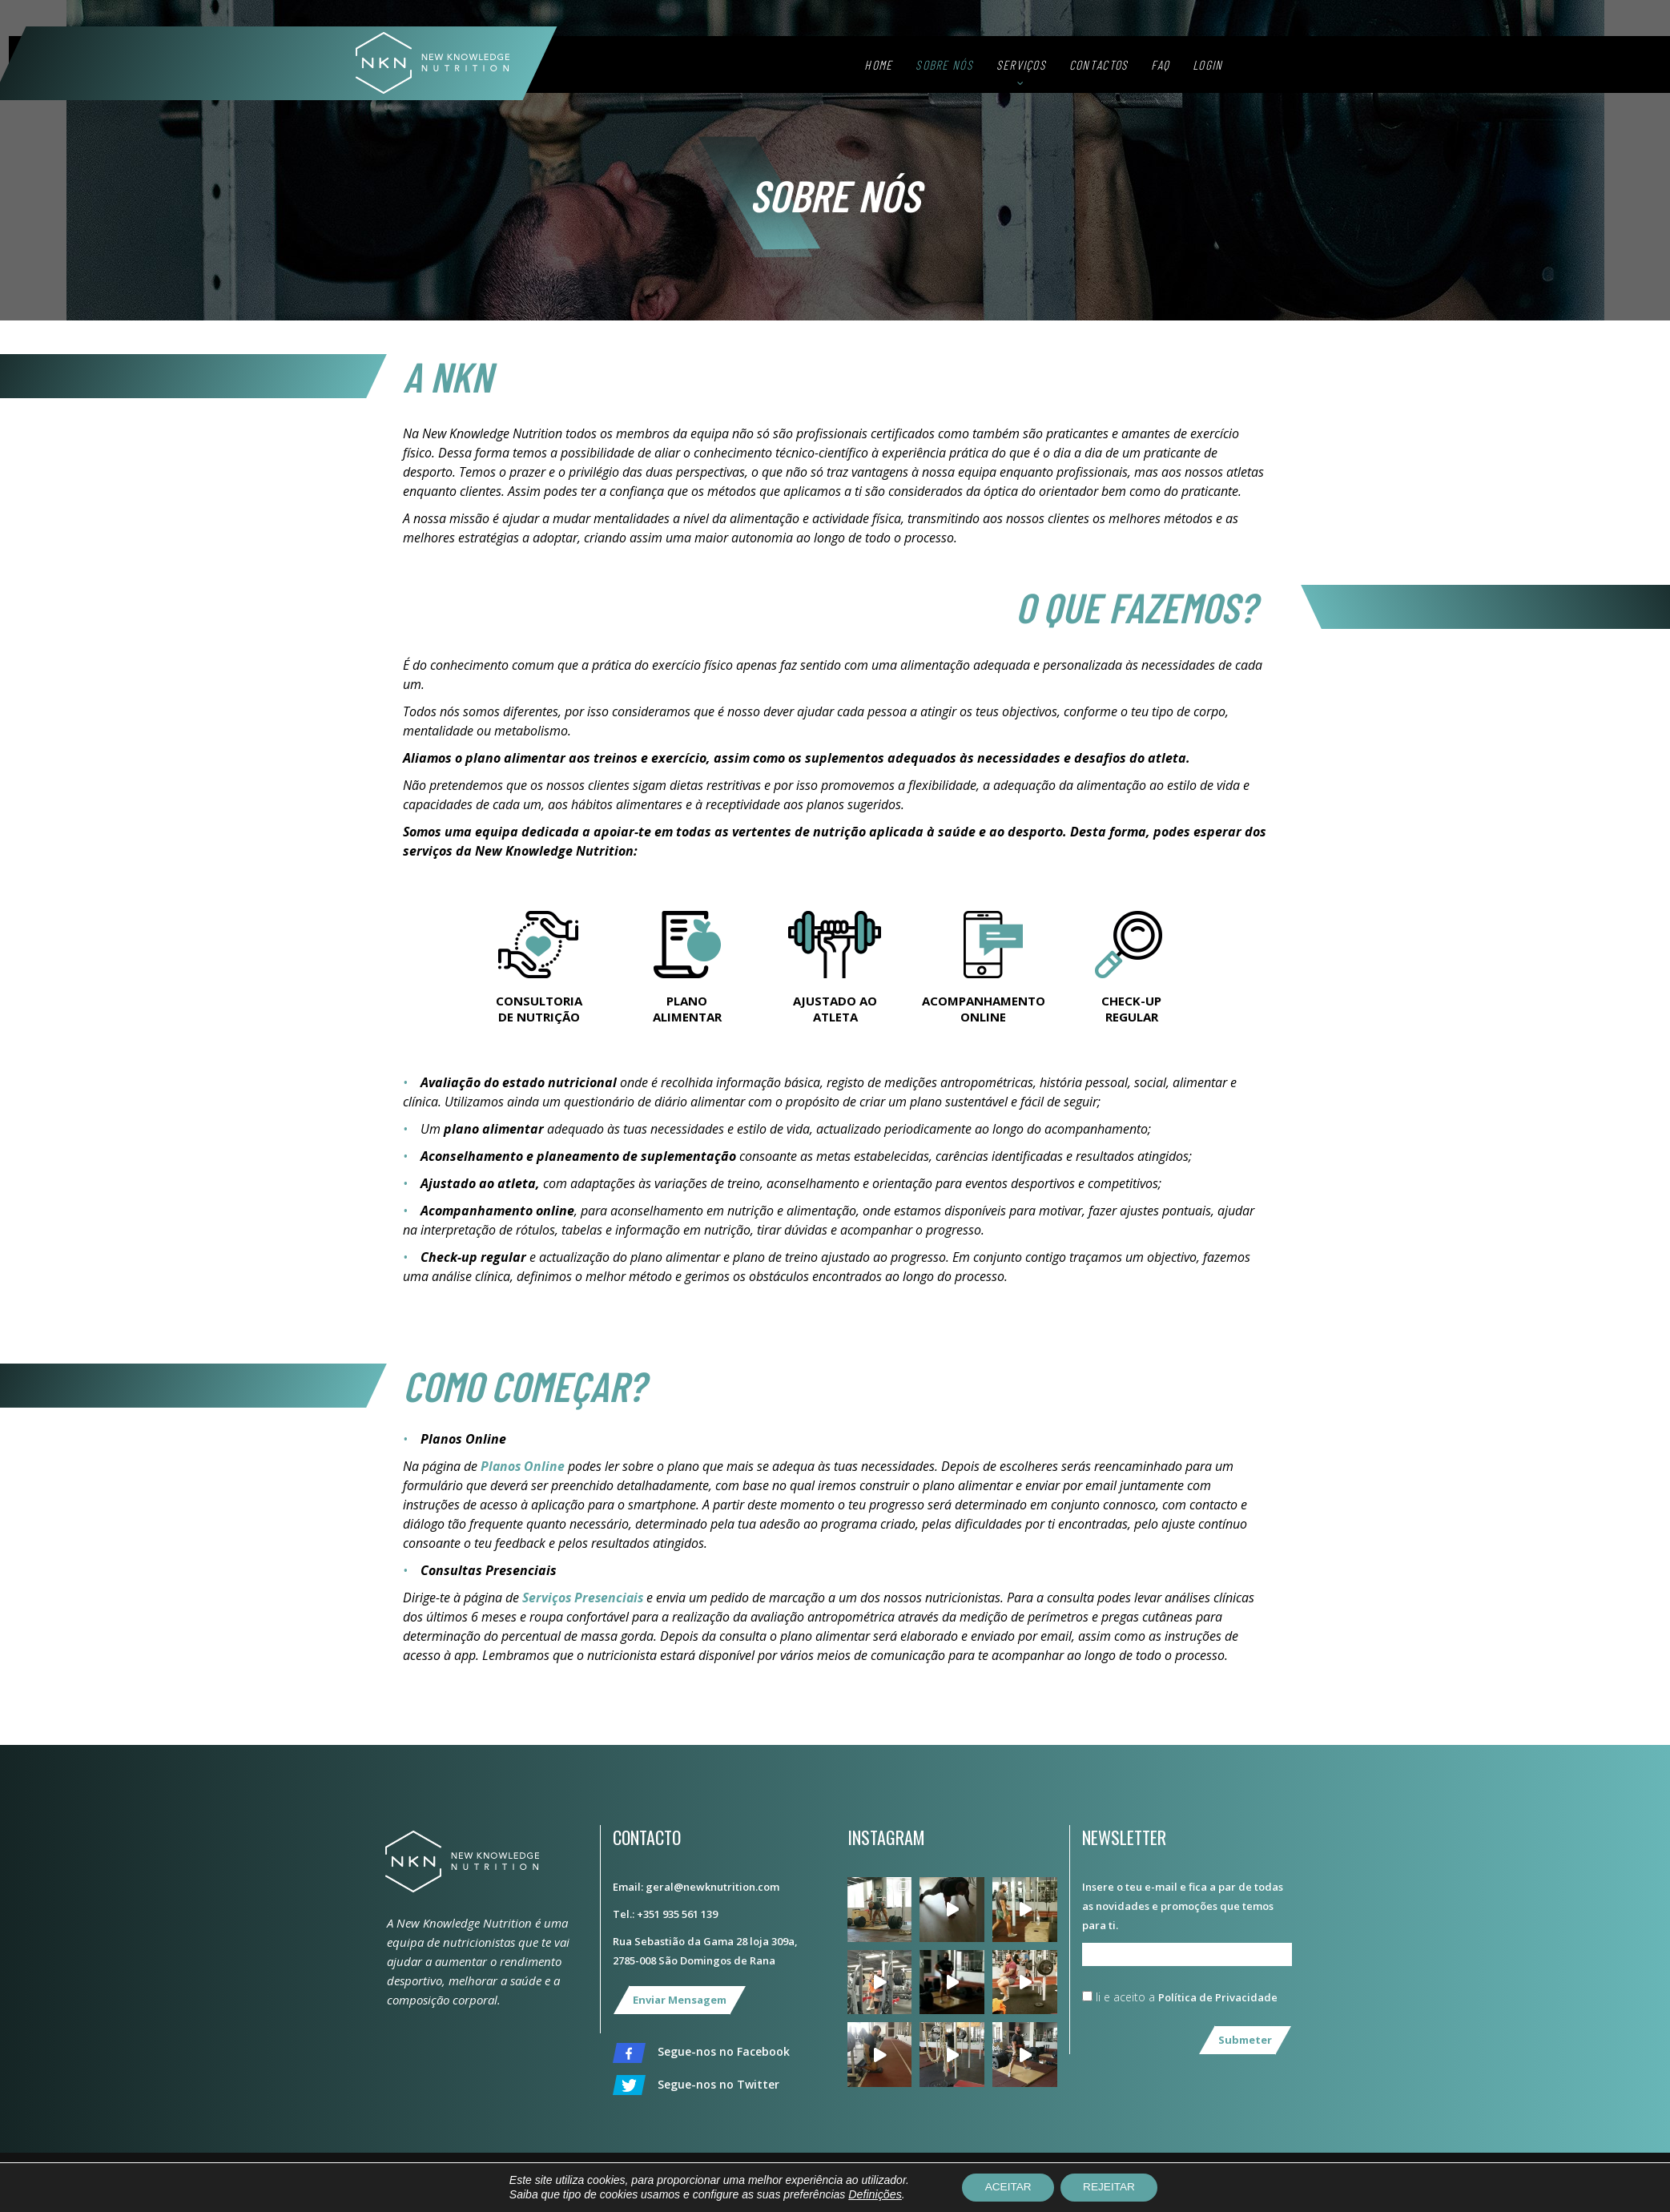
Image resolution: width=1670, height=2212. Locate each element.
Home (924, 70)
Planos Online (523, 1466)
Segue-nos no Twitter (696, 2085)
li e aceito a (1180, 1996)
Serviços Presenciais (584, 1597)
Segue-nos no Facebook (701, 2053)
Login (1253, 70)
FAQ (1206, 70)
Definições (870, 2194)
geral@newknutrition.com (712, 1887)
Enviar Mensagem (679, 1999)
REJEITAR (1111, 2187)
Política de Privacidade (1218, 1997)
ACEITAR (1006, 2187)
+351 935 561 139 (677, 1914)
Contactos (1143, 70)
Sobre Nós (990, 70)
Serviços (1066, 70)
